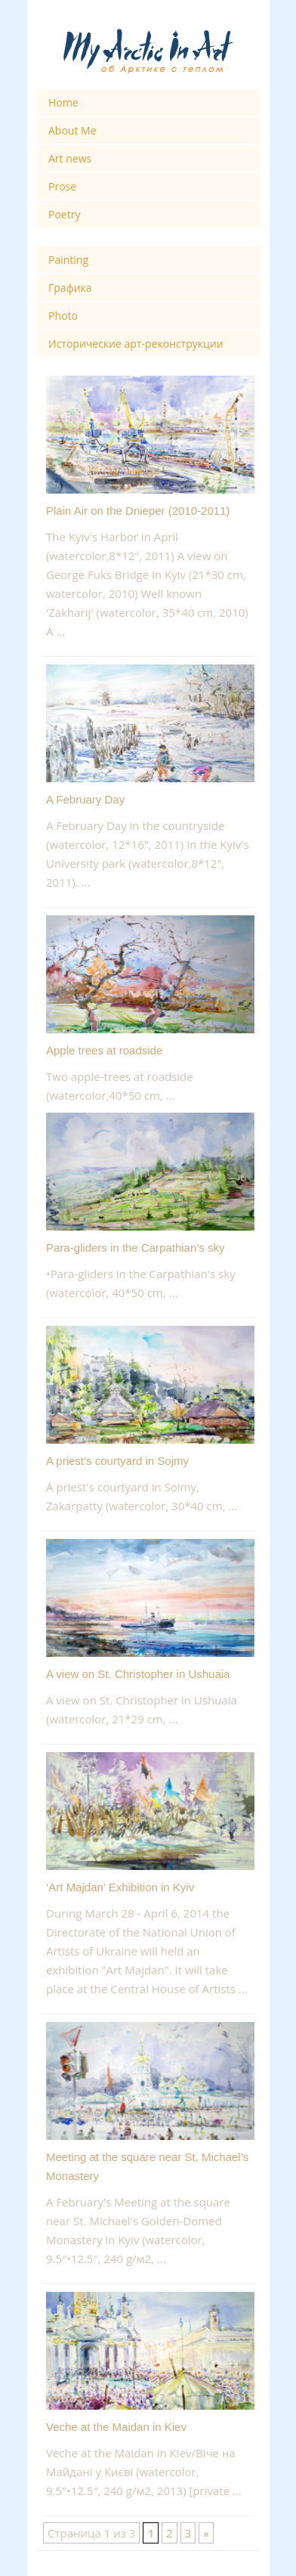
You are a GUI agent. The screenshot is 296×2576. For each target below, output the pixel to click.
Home (63, 102)
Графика (70, 287)
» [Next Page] (205, 2532)
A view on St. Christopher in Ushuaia (138, 1673)
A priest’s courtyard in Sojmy (117, 1460)
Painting (68, 259)
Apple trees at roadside (104, 1050)
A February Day (85, 799)
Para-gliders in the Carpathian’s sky (135, 1247)
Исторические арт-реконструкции (136, 343)
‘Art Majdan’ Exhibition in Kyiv (120, 1887)
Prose (62, 186)
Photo (63, 315)
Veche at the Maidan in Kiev (116, 2426)
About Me (72, 130)
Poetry (64, 214)
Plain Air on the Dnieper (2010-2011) (138, 510)
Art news (69, 158)
